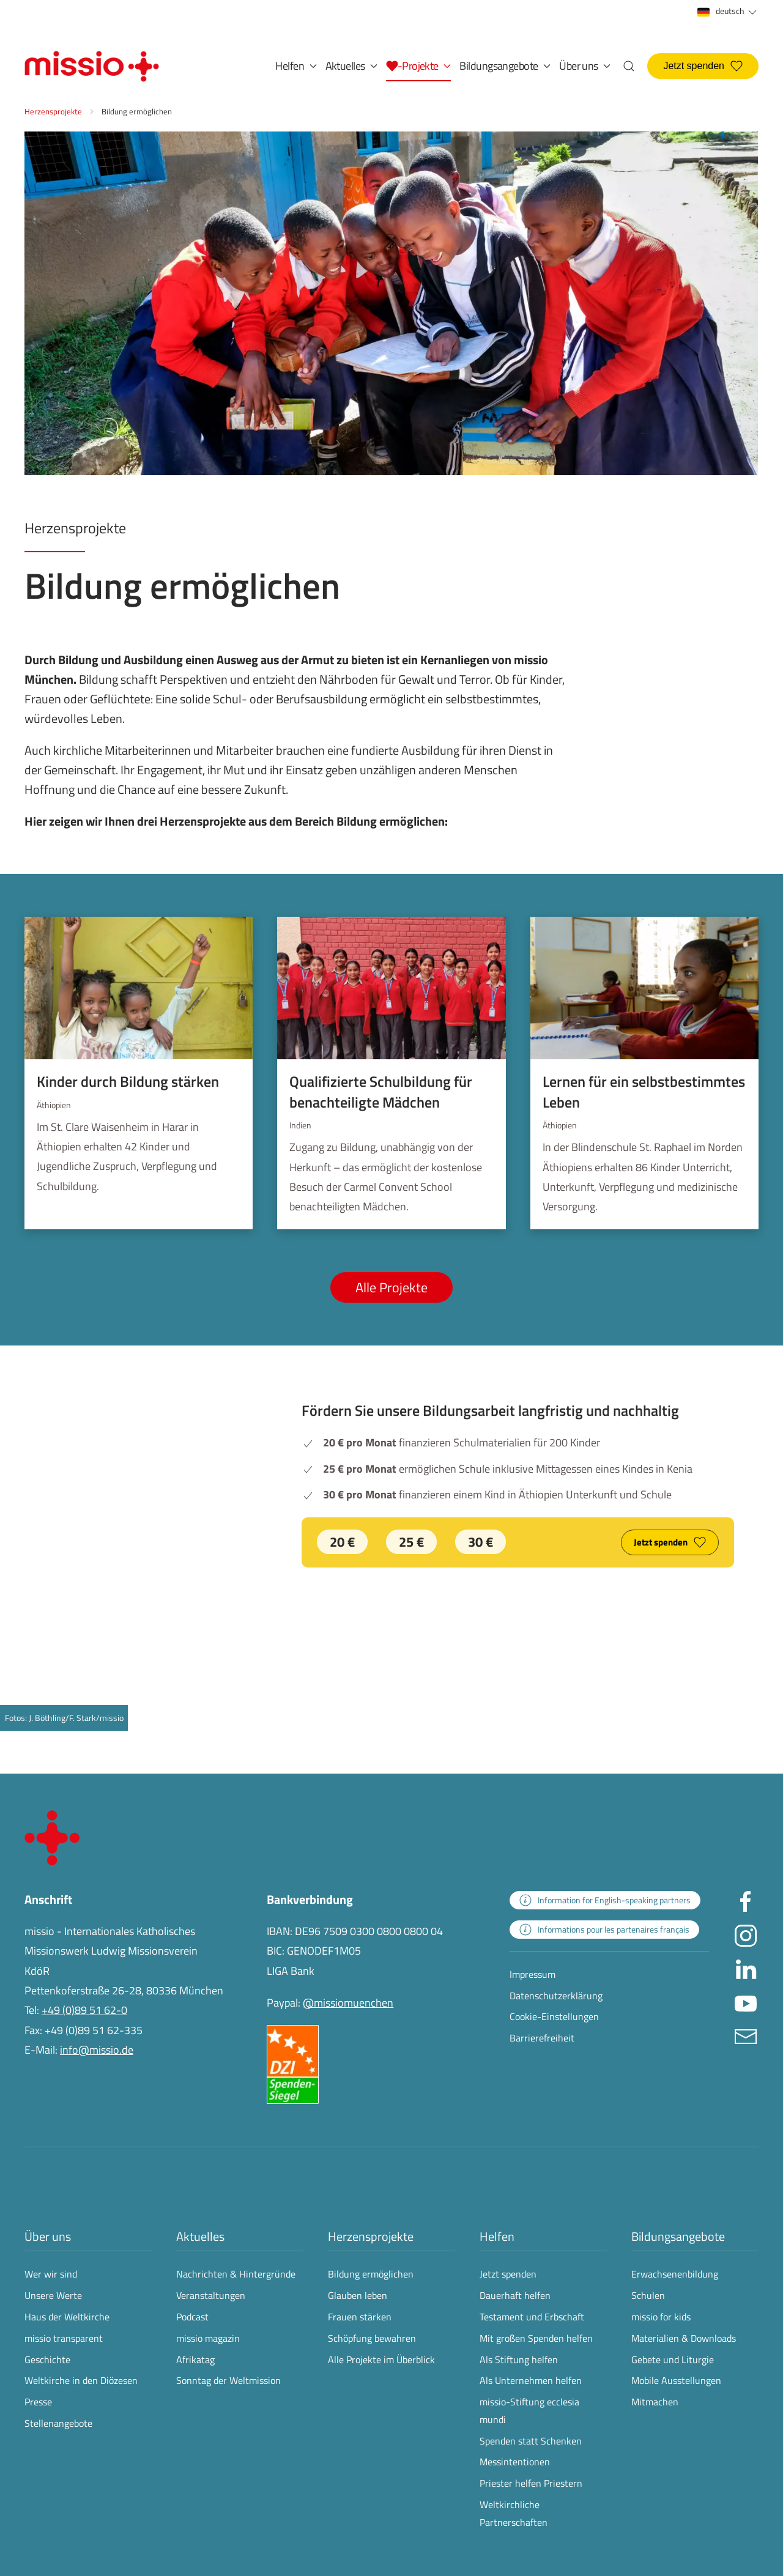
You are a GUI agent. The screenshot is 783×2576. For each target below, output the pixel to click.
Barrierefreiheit (542, 2037)
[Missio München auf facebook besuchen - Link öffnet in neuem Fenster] (745, 1900)
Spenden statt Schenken (531, 2441)
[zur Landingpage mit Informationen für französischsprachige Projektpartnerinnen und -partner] (604, 1929)
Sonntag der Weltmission (228, 2380)
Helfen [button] (295, 65)
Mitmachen (654, 2401)
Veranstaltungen (210, 2295)
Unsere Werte (53, 2295)
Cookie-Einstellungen (554, 2016)
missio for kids (661, 2316)
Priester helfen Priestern (531, 2483)
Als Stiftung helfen (519, 2359)
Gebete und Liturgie (672, 2359)
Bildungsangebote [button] (505, 65)
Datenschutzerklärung (556, 1995)
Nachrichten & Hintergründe (235, 2274)
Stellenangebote (58, 2423)
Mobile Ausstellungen (676, 2380)
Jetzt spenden (703, 66)
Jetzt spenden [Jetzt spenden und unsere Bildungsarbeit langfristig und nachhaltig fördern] (670, 1542)
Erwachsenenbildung (674, 2274)
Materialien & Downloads (683, 2338)
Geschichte (47, 2359)
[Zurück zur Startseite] (91, 66)
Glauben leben (357, 2295)
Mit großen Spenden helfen (536, 2338)
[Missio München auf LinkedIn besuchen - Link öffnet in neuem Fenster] (745, 1968)
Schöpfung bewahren (372, 2338)
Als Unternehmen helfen (531, 2380)
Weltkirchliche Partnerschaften (513, 2513)
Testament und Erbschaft (532, 2316)
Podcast (192, 2316)
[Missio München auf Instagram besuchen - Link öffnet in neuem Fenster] (745, 1934)
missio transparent (63, 2338)
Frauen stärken (360, 2316)
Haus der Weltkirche (66, 2316)
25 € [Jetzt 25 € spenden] (411, 1542)
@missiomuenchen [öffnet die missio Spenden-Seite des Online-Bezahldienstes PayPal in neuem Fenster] (348, 2002)
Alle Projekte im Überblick (381, 2359)
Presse (38, 2401)
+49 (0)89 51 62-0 (84, 2010)
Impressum (532, 1974)
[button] (418, 66)
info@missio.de (96, 2049)
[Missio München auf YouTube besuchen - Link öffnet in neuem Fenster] (745, 2001)
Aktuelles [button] (351, 65)
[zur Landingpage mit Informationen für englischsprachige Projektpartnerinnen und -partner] (605, 1900)
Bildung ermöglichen (371, 2274)
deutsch (728, 11)
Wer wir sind (50, 2274)
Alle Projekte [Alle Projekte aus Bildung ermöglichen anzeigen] (391, 1287)
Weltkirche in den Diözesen (81, 2380)
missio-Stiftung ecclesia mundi (529, 2410)
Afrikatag (195, 2359)
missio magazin (208, 2338)
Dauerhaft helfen (515, 2295)
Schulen (648, 2295)
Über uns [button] (584, 65)
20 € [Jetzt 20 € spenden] (342, 1542)
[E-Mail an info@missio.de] (745, 2035)
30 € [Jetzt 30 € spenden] (480, 1542)
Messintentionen (515, 2461)
